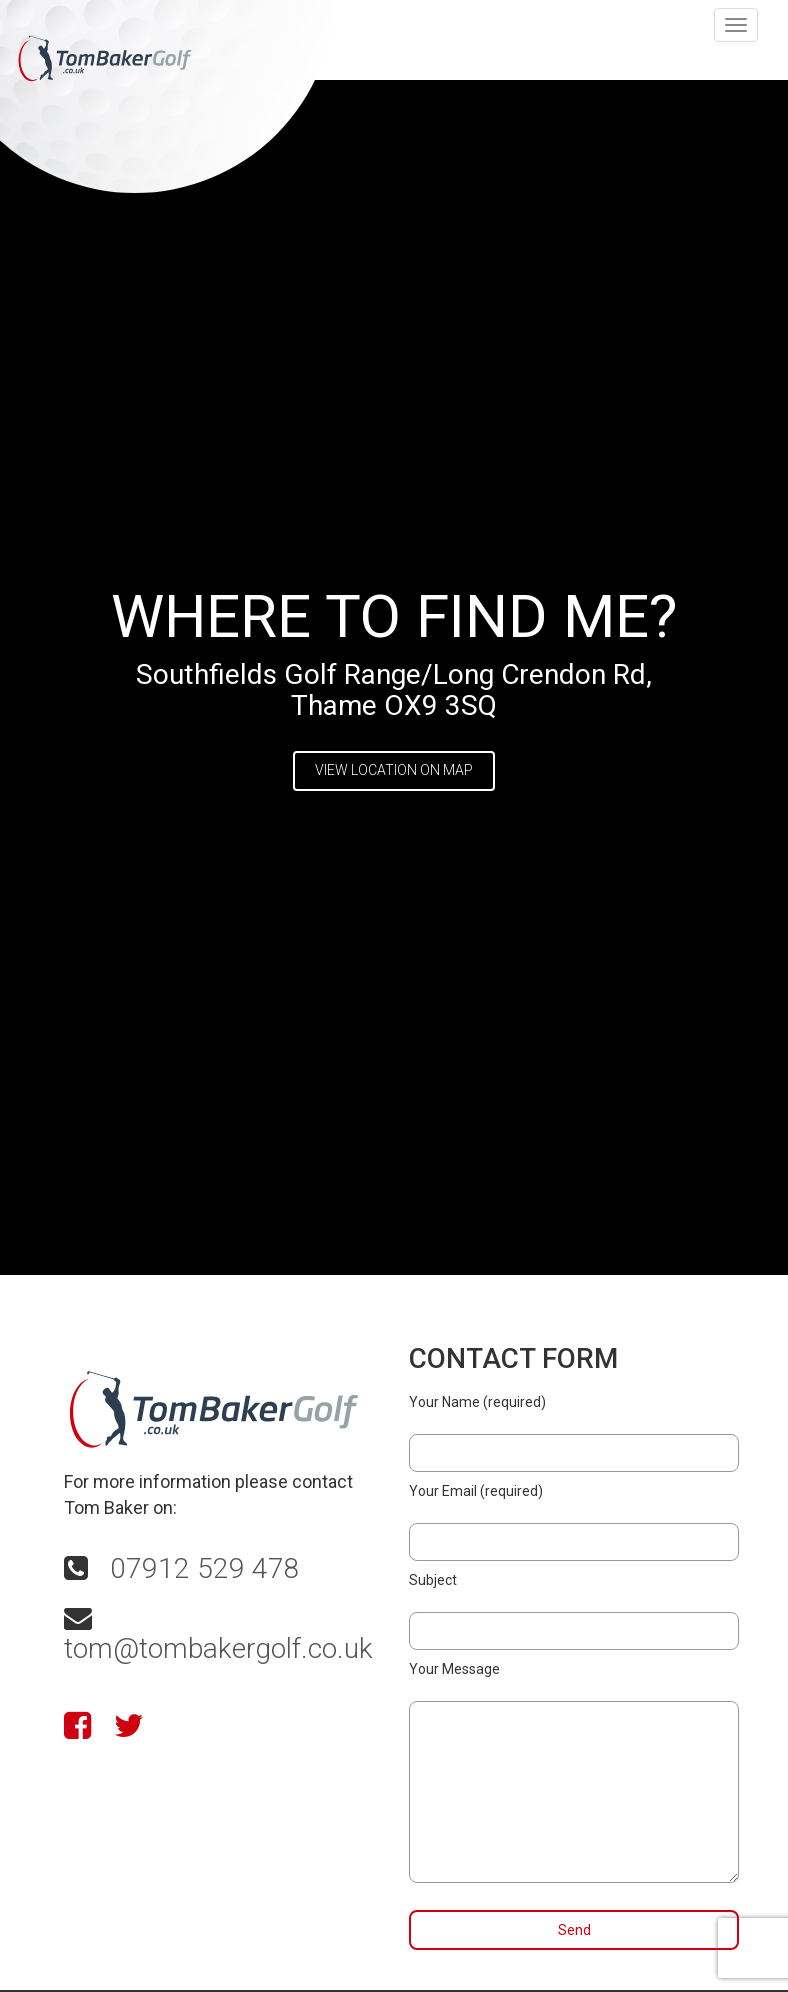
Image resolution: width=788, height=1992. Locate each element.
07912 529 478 (205, 1568)
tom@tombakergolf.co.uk (218, 1648)
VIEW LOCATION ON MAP (394, 770)
